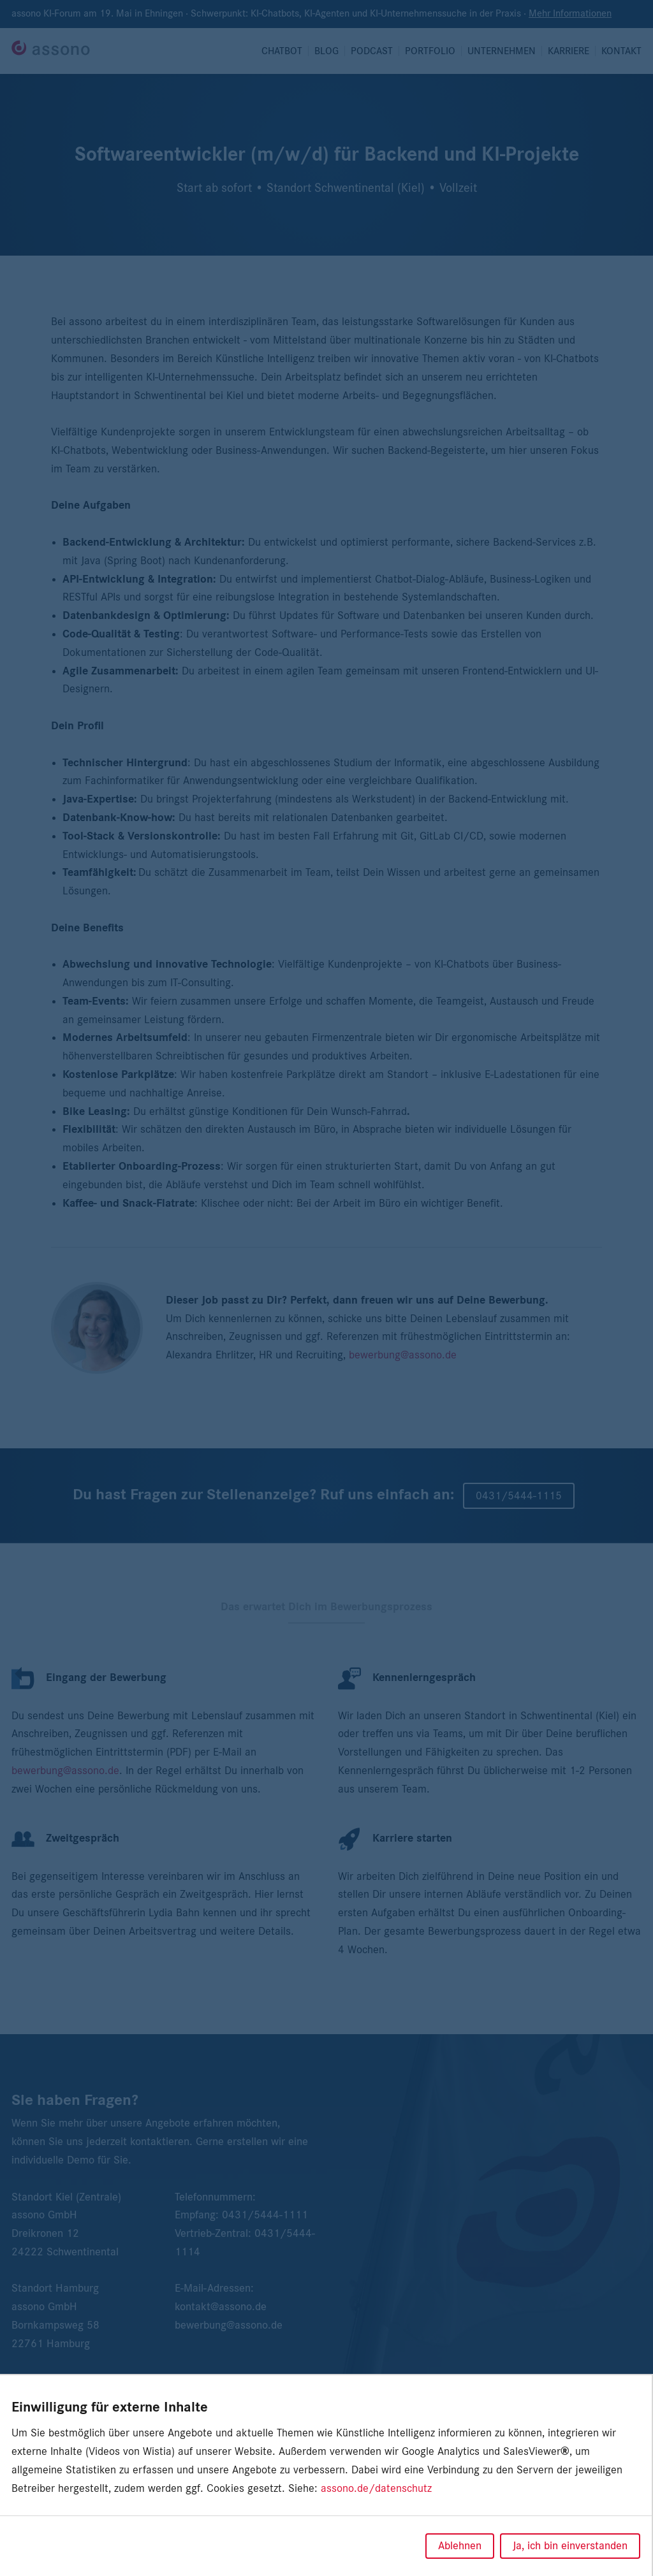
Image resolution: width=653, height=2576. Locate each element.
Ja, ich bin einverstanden (570, 2546)
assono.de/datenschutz (376, 2488)
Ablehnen (459, 2546)
